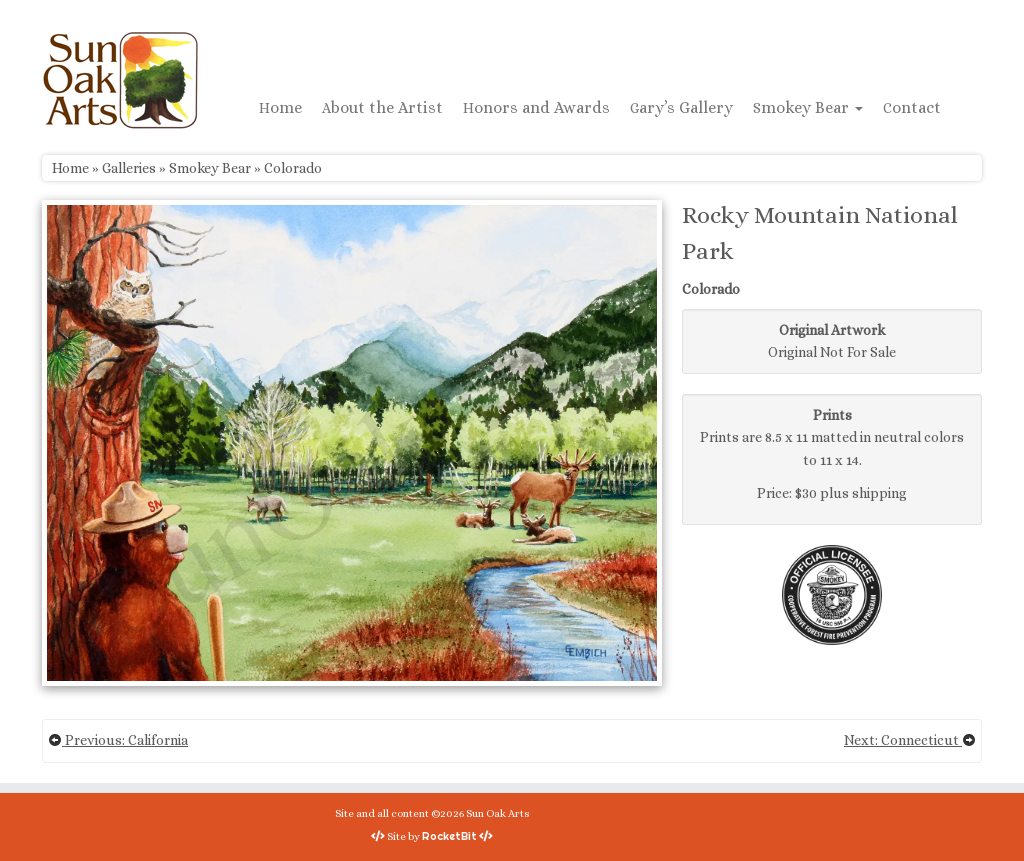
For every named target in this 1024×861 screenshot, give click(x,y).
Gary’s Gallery (681, 107)
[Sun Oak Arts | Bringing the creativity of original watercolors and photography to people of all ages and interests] (120, 80)
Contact (912, 107)
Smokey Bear (808, 107)
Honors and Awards (536, 107)
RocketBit (449, 836)
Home (280, 107)
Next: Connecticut (910, 740)
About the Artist (382, 107)
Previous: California (118, 740)
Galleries (129, 168)
